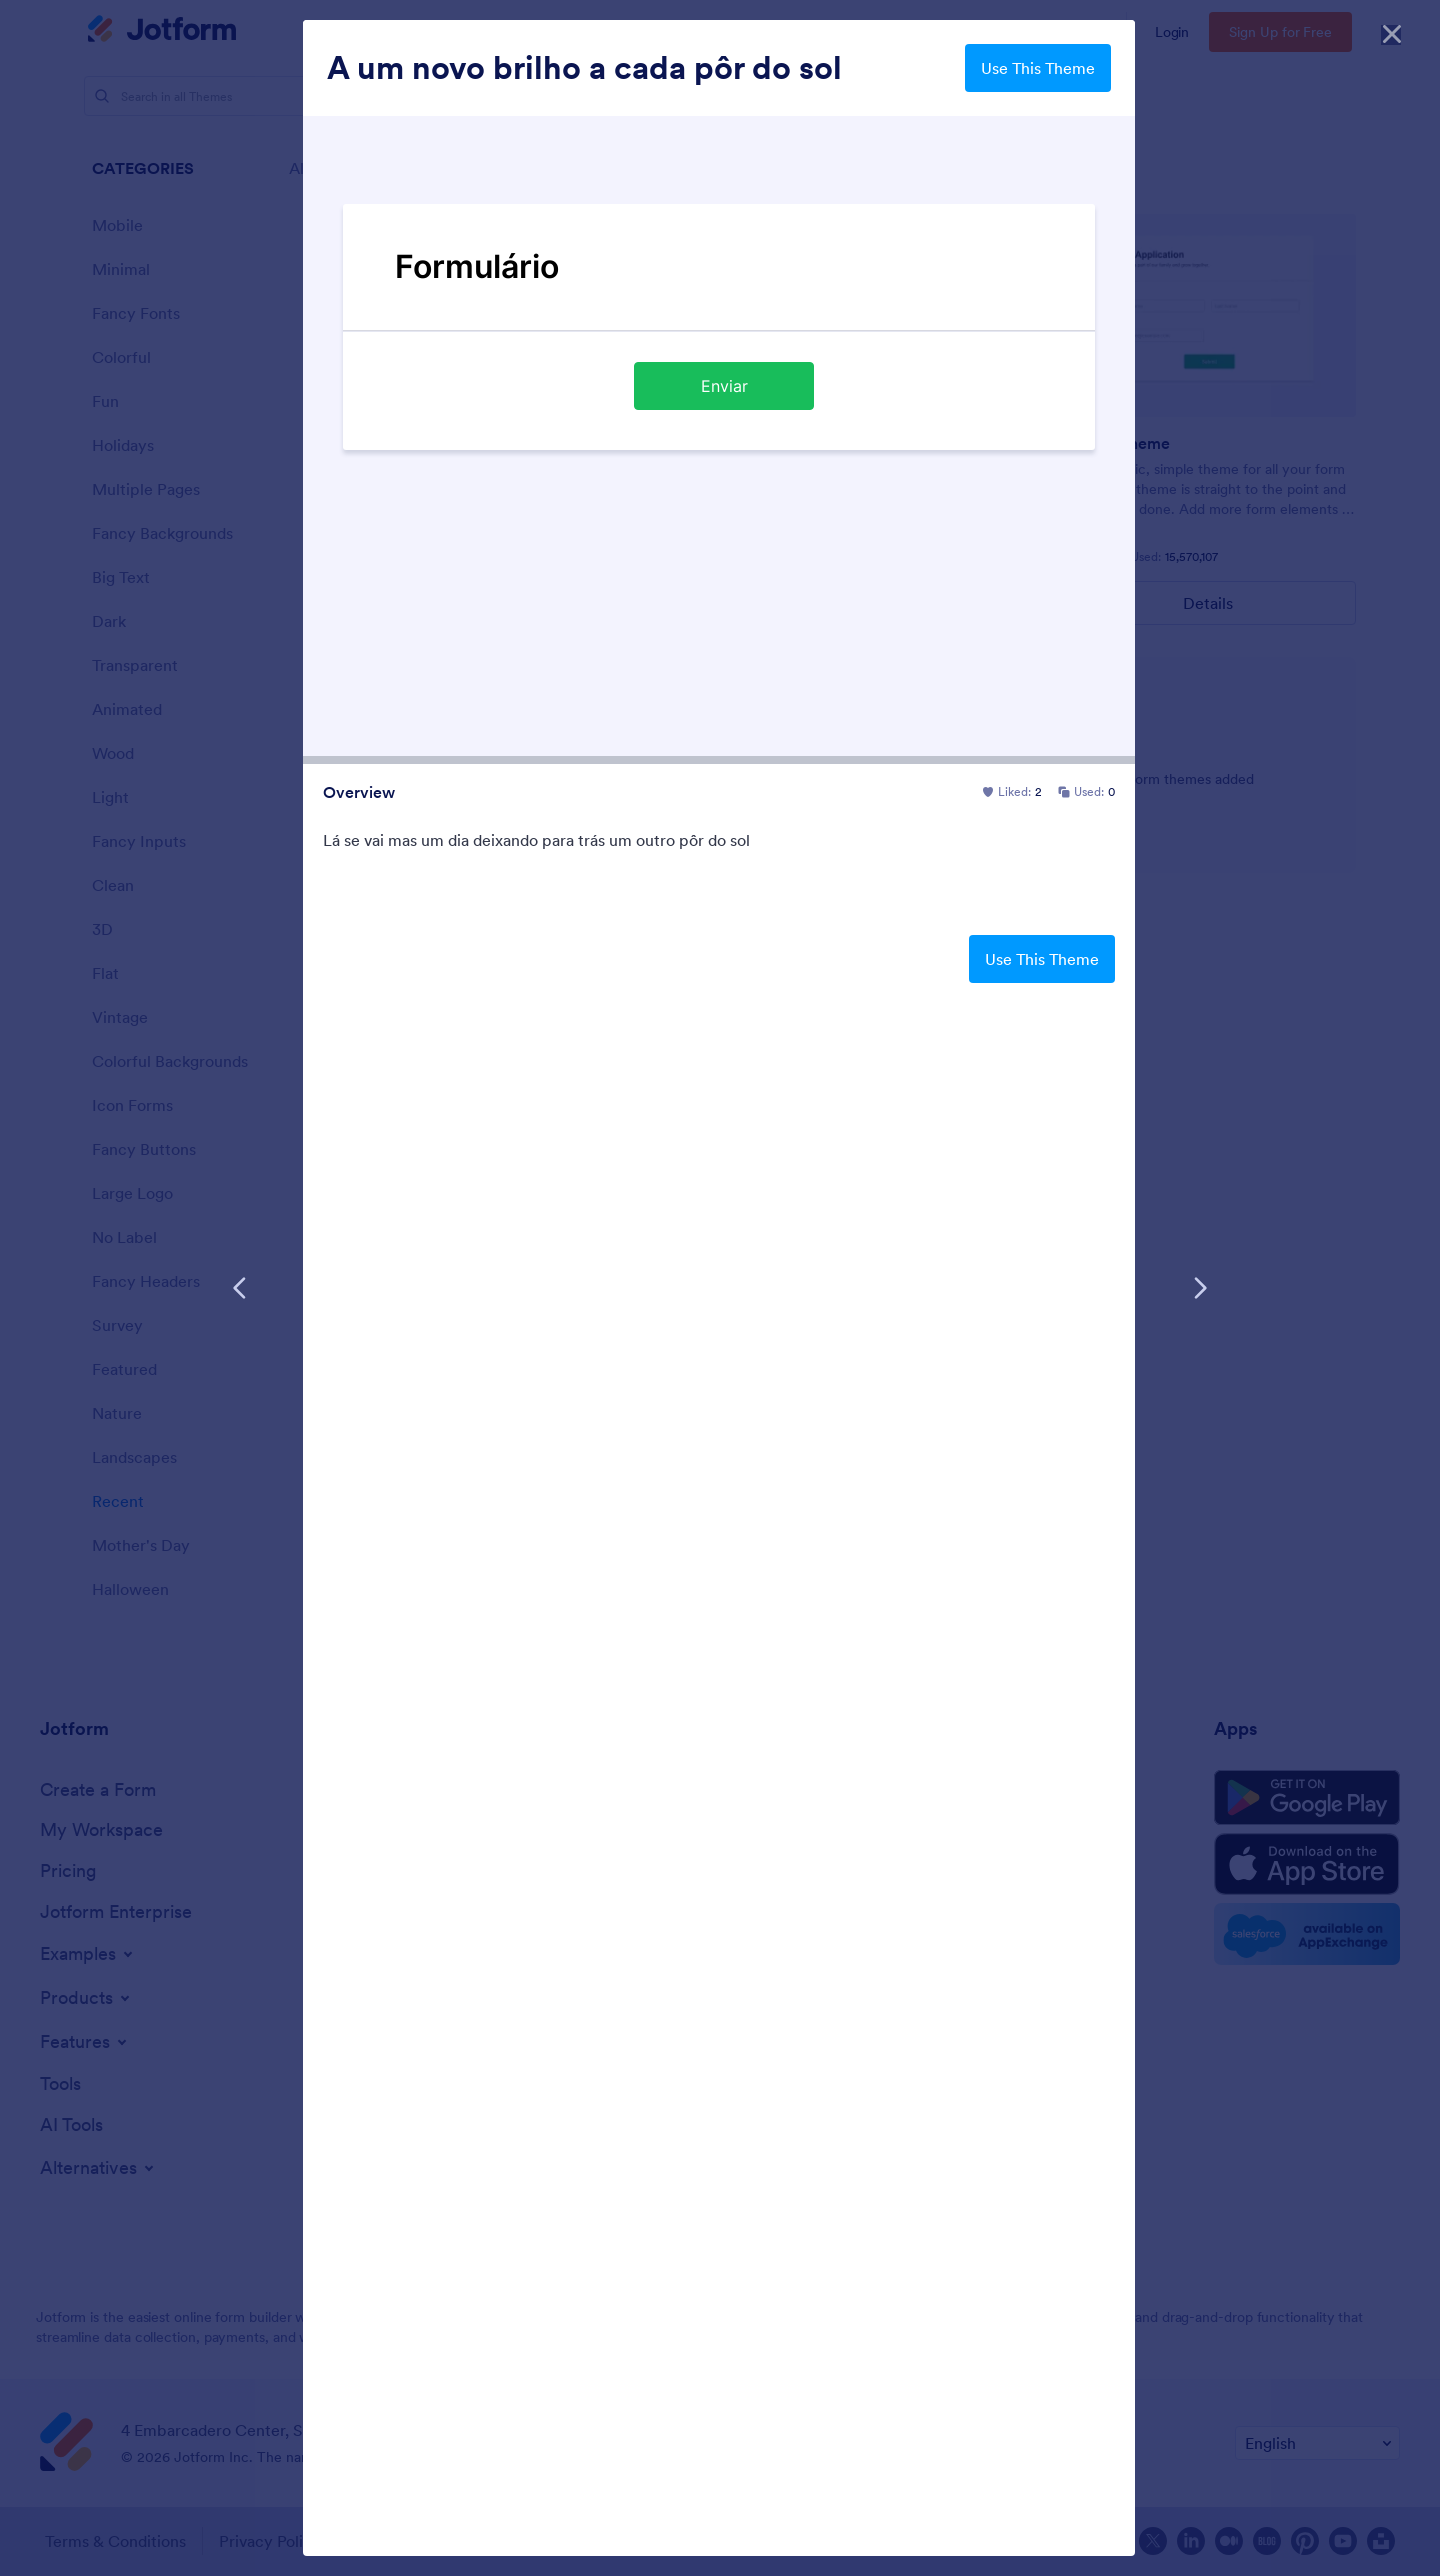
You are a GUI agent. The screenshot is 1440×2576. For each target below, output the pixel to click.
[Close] (1392, 30)
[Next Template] (1200, 1288)
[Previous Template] (240, 1288)
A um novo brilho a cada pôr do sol (584, 68)
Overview (359, 792)
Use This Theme (1038, 68)
